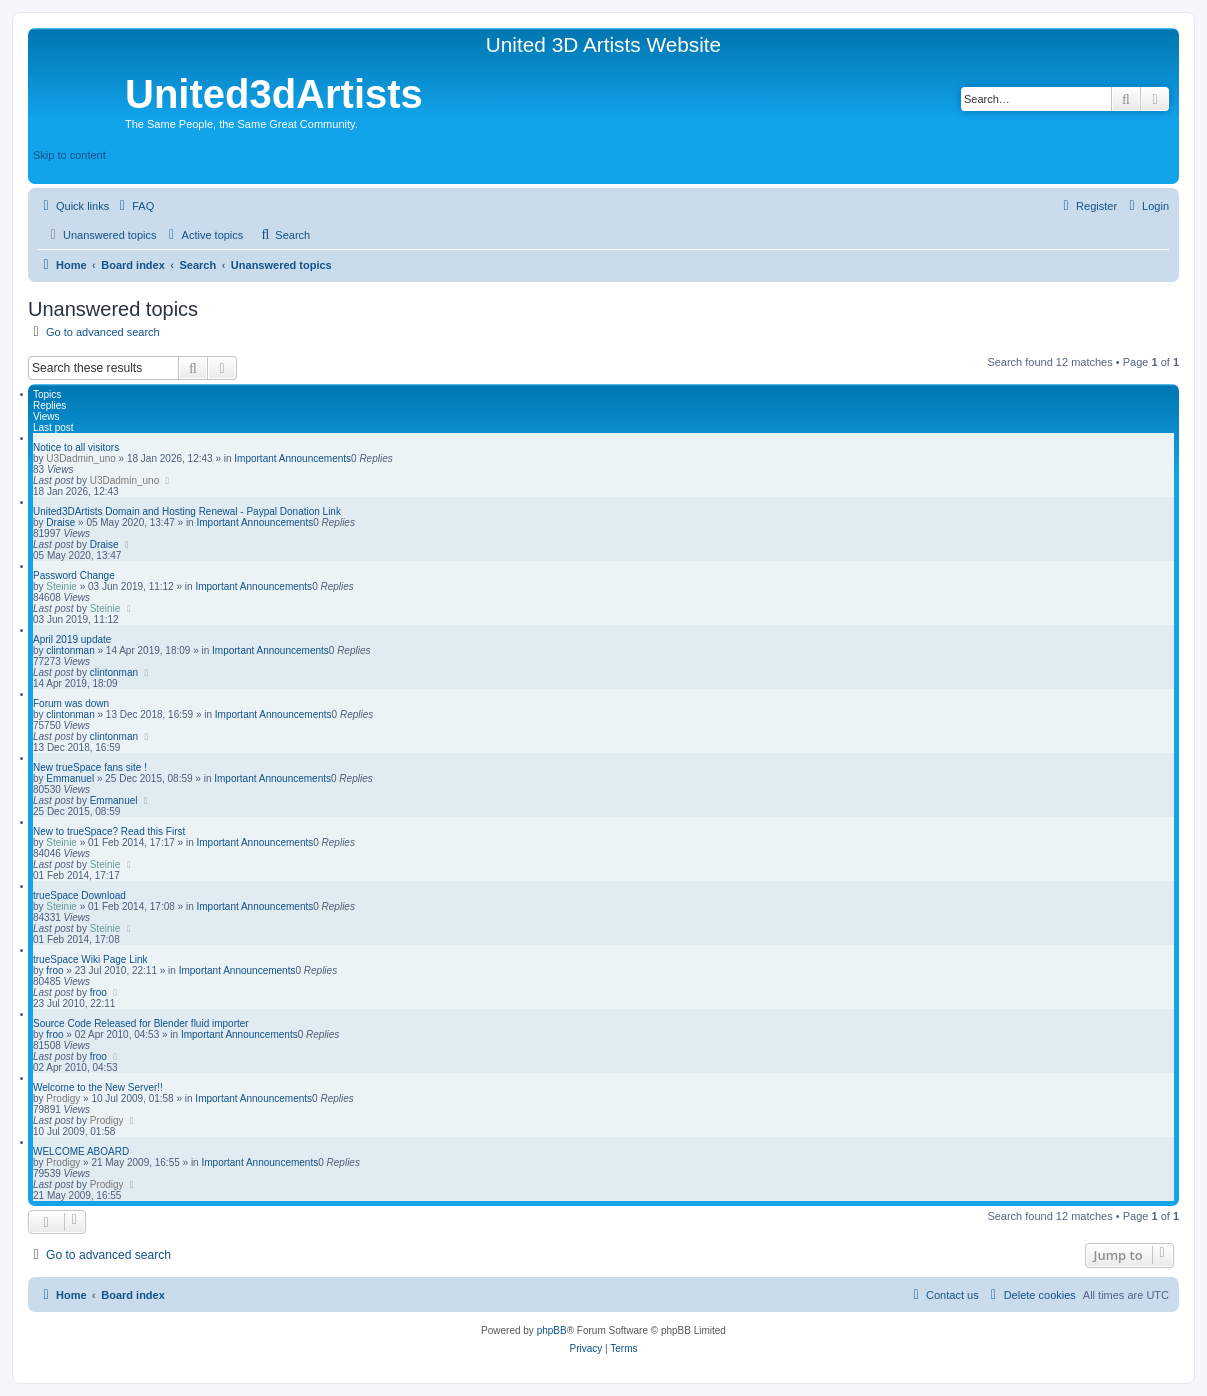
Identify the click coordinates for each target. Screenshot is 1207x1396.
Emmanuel (70, 778)
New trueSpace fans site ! (90, 767)
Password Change (74, 575)
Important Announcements (292, 458)
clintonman (70, 650)
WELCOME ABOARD (81, 1151)
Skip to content (69, 155)
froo (54, 970)
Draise (60, 522)
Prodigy (63, 1098)
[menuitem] (134, 206)
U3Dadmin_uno (81, 458)
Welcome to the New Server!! (98, 1087)
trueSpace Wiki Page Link (90, 959)
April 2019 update (72, 639)
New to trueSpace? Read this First (109, 831)
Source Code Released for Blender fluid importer (141, 1023)
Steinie (61, 586)
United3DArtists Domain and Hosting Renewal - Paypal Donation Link (187, 511)
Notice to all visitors (76, 447)
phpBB (552, 1330)
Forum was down (71, 703)
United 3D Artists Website (603, 44)
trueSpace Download (79, 895)
